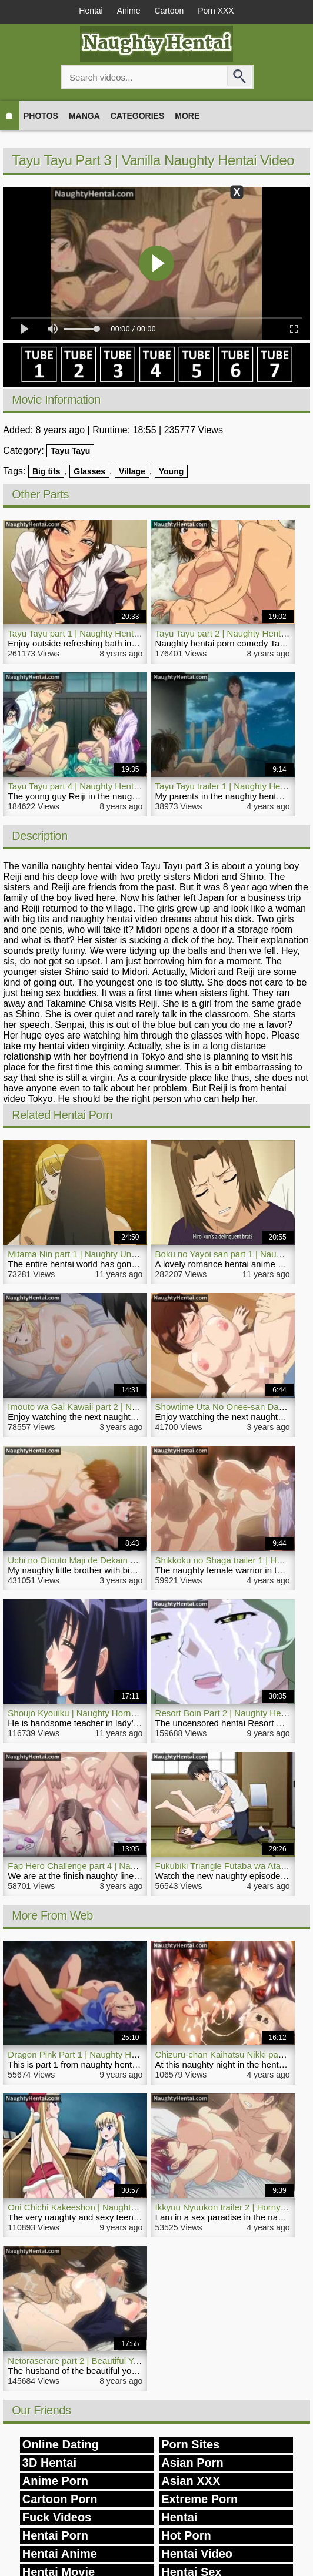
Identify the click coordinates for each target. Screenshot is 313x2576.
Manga (84, 115)
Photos (41, 115)
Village (132, 471)
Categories (138, 115)
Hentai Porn (55, 2535)
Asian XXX (190, 2480)
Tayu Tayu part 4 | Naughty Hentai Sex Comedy (100, 786)
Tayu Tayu (70, 450)
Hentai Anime (59, 2553)
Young (171, 471)
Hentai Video (196, 2553)
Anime (129, 10)
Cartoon (169, 10)
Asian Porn (192, 2462)
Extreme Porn (199, 2499)
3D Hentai (49, 2462)
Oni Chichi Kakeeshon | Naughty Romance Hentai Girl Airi (121, 2207)
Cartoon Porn (60, 2499)
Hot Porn (186, 2535)
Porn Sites (190, 2444)
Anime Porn (55, 2480)
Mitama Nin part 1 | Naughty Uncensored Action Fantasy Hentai (132, 1254)
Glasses (89, 471)
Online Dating (60, 2444)
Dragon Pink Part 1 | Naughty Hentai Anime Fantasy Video (122, 2054)
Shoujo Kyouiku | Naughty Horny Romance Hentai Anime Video (131, 1713)
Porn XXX (216, 10)
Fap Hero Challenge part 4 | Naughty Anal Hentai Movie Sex (125, 1866)
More (187, 115)
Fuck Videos (56, 2517)
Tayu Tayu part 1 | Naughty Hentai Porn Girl (93, 633)
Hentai (90, 10)
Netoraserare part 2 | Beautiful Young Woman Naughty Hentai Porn (139, 2361)
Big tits (46, 471)
